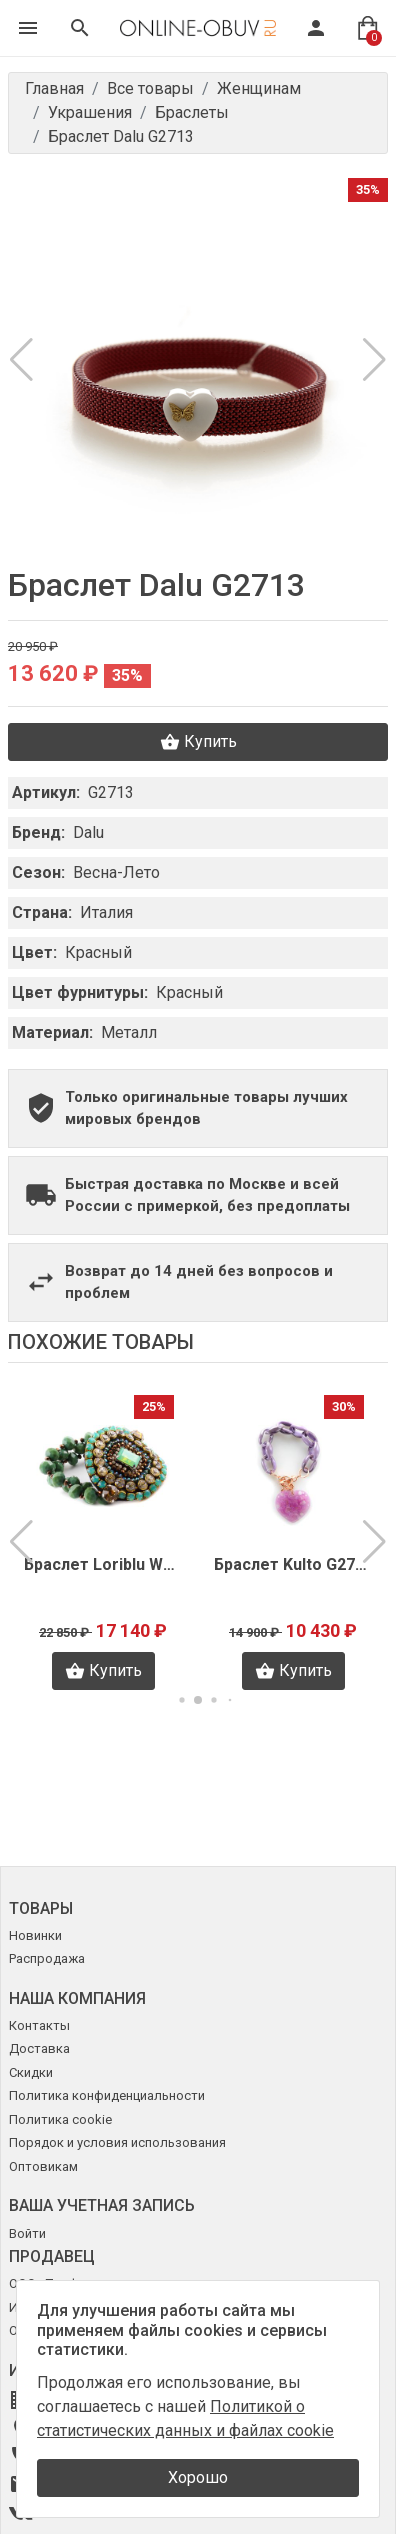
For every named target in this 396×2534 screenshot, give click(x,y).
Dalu (88, 832)
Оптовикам (43, 2166)
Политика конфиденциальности (107, 2095)
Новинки (35, 1935)
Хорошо (198, 2477)
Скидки (31, 2072)
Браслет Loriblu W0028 (109, 1564)
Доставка (39, 2048)
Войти (27, 2233)
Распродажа (47, 1958)
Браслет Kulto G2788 (299, 1564)
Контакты (39, 2025)
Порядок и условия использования (117, 2142)
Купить (198, 742)
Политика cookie (60, 2119)
